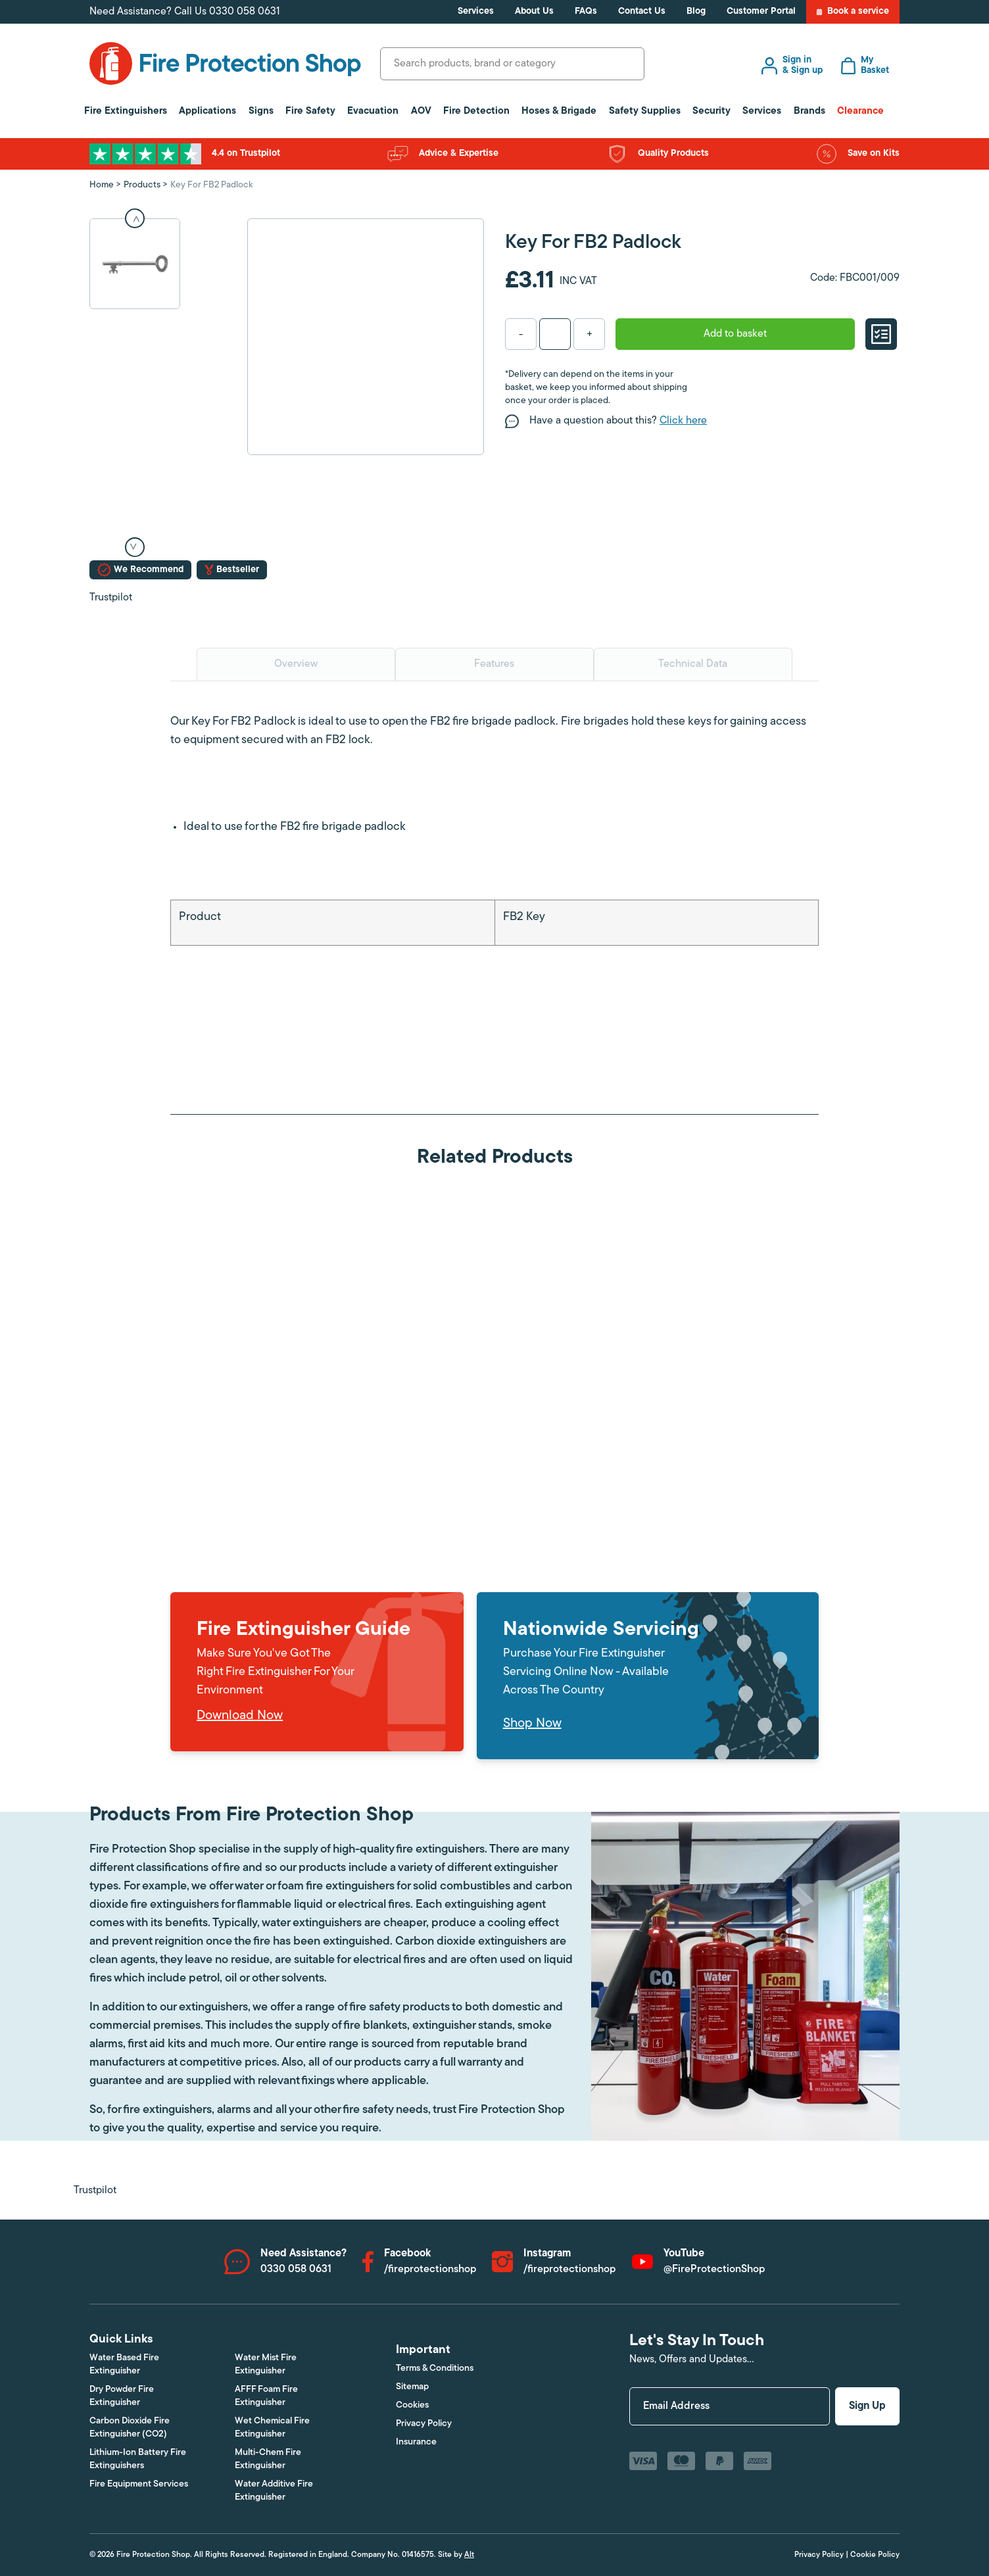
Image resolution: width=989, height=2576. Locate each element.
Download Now (240, 1715)
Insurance (416, 2442)
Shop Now (532, 1723)
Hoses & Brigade (558, 111)
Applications (207, 111)
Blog (696, 11)
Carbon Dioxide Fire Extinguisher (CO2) (129, 2427)
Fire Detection (476, 111)
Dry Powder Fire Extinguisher (121, 2396)
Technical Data (692, 664)
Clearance (860, 111)
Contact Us (641, 11)
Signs (261, 111)
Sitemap (412, 2387)
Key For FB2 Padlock (211, 185)
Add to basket (735, 334)
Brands (809, 111)
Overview (296, 664)
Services (476, 11)
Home (101, 185)
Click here (683, 421)
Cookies (412, 2405)
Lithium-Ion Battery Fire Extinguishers (137, 2459)
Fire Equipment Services (138, 2484)
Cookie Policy (875, 2555)
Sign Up (867, 2406)
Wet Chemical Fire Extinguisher (272, 2427)
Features (494, 664)
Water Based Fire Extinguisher (124, 2364)
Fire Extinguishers (125, 111)
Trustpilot (110, 598)
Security (711, 111)
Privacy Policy (424, 2424)
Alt (469, 2555)
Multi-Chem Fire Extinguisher (268, 2459)
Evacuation (372, 111)
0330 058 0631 (244, 12)
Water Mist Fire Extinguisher (266, 2364)
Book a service (853, 11)
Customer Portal (761, 11)
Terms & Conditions (434, 2368)
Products (142, 185)
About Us (534, 11)
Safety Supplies (645, 111)
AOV (421, 111)
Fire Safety (310, 111)
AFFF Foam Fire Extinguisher (266, 2396)
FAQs (586, 11)
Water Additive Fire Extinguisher (274, 2490)
